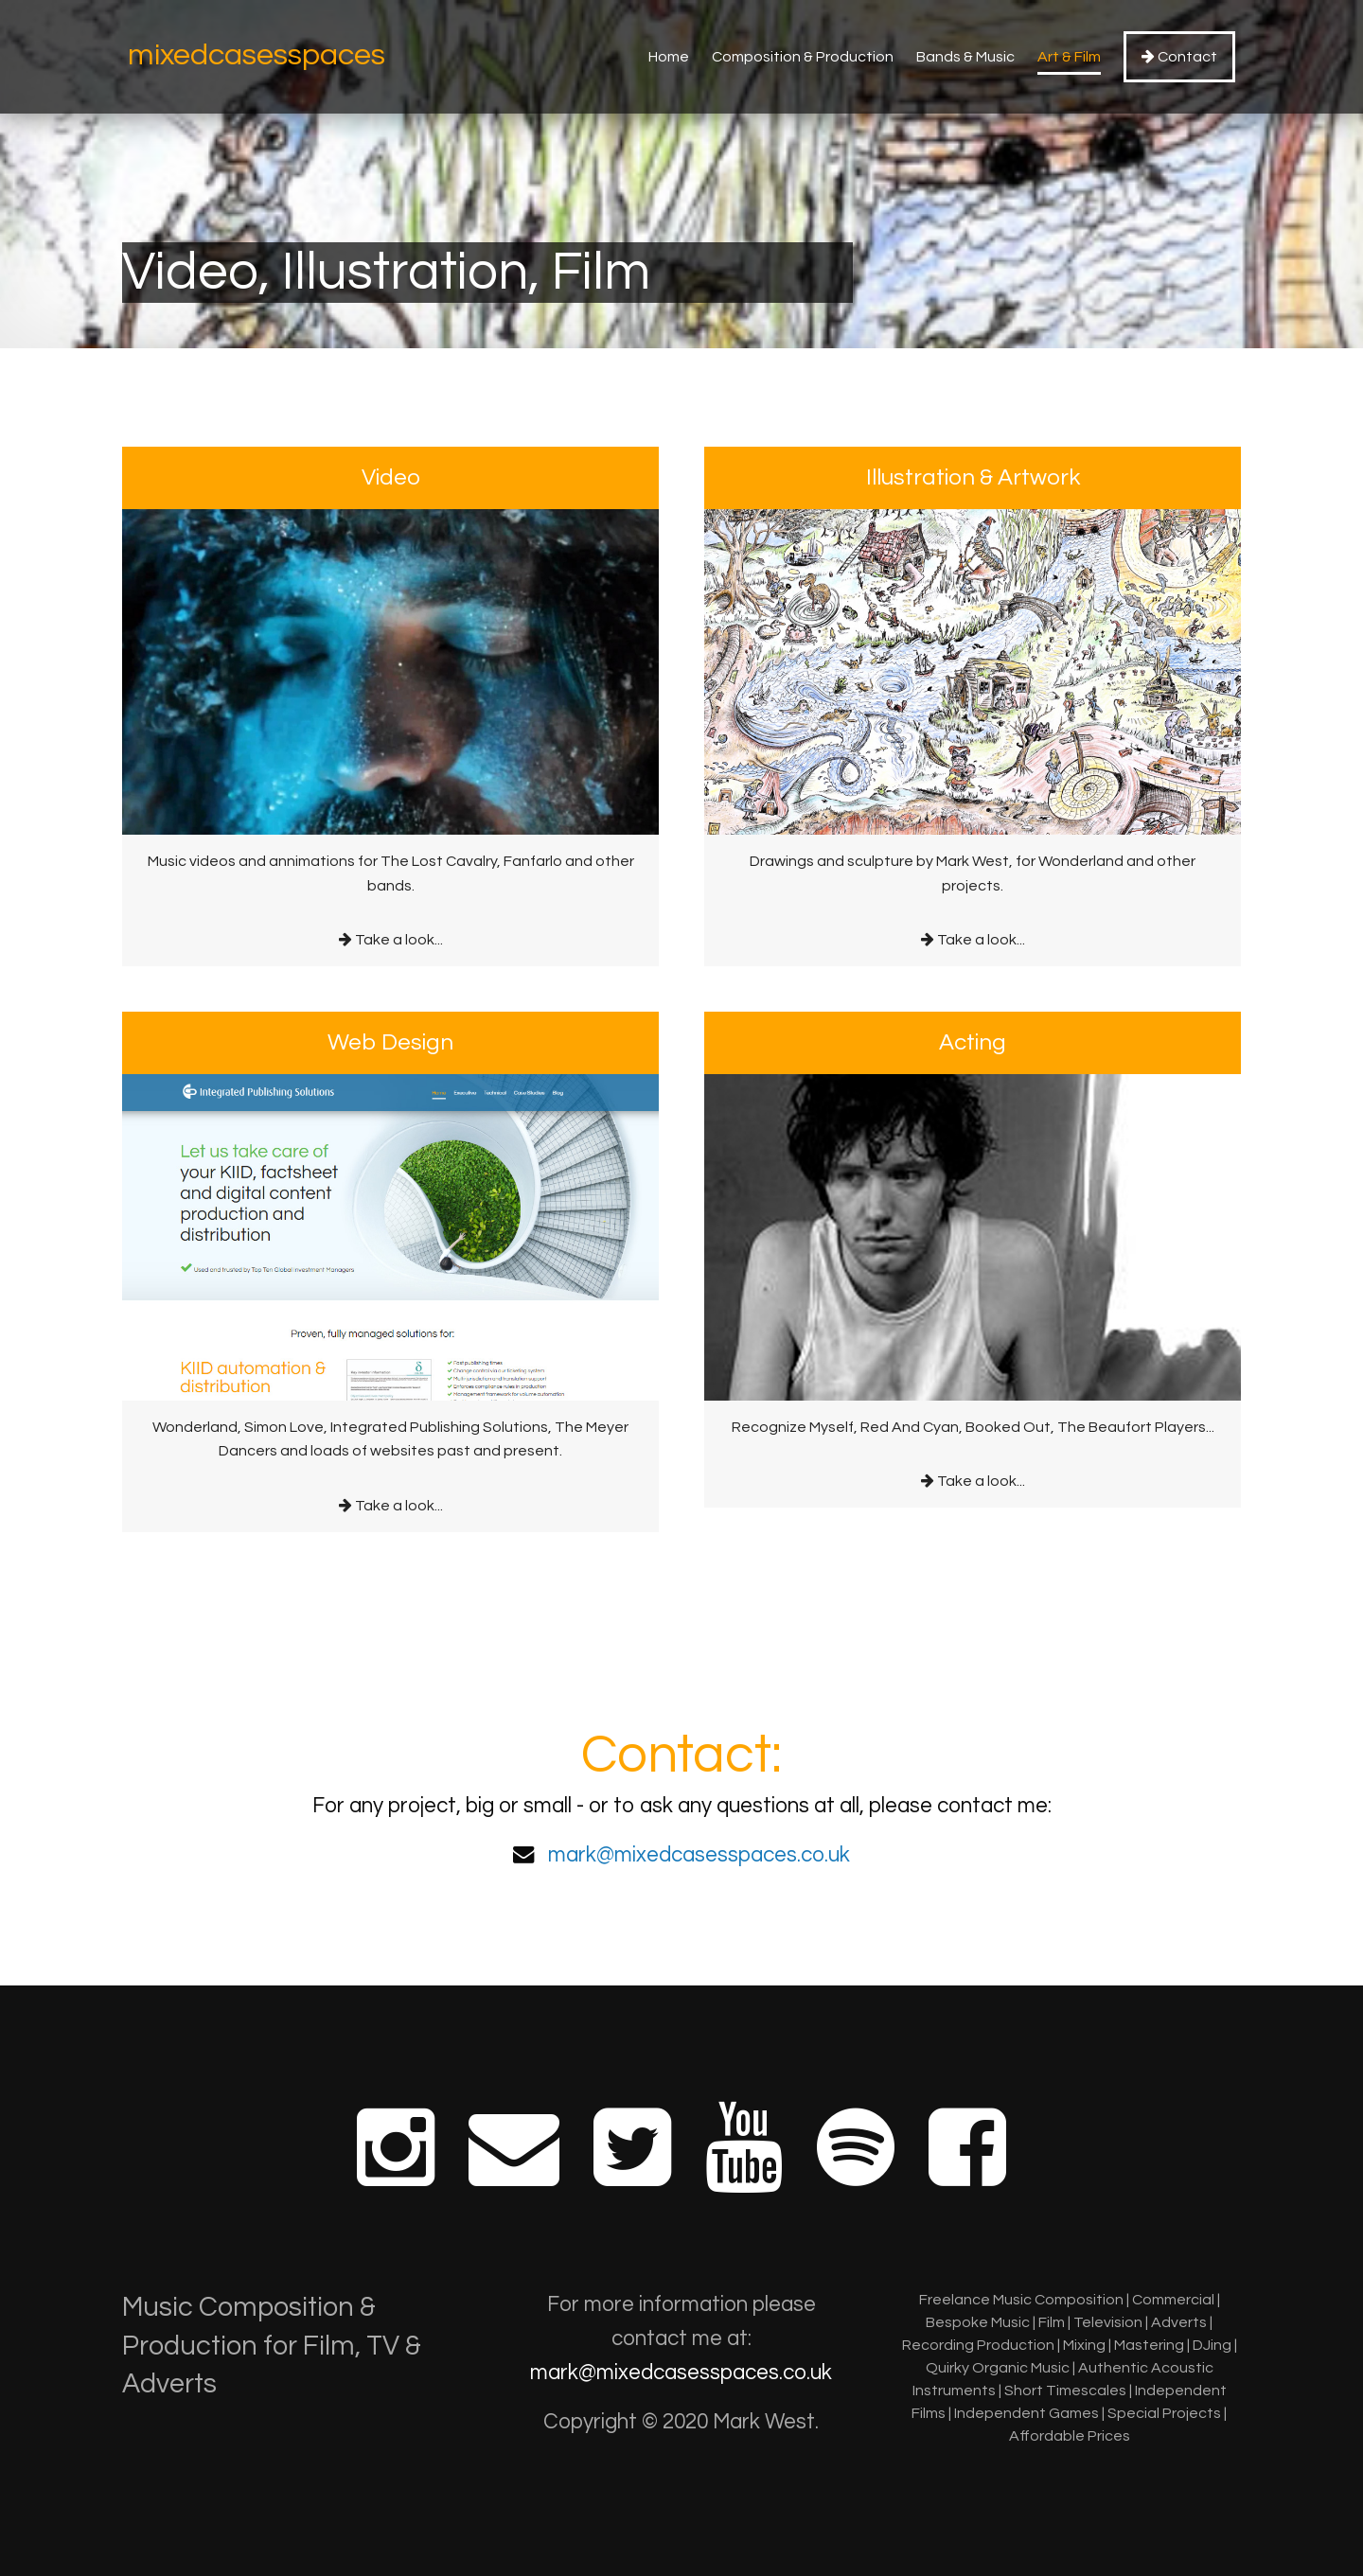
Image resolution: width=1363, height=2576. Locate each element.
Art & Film (1069, 56)
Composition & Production (803, 56)
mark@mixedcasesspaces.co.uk (699, 1855)
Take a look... (390, 697)
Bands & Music (965, 56)
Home (668, 56)
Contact (1179, 56)
